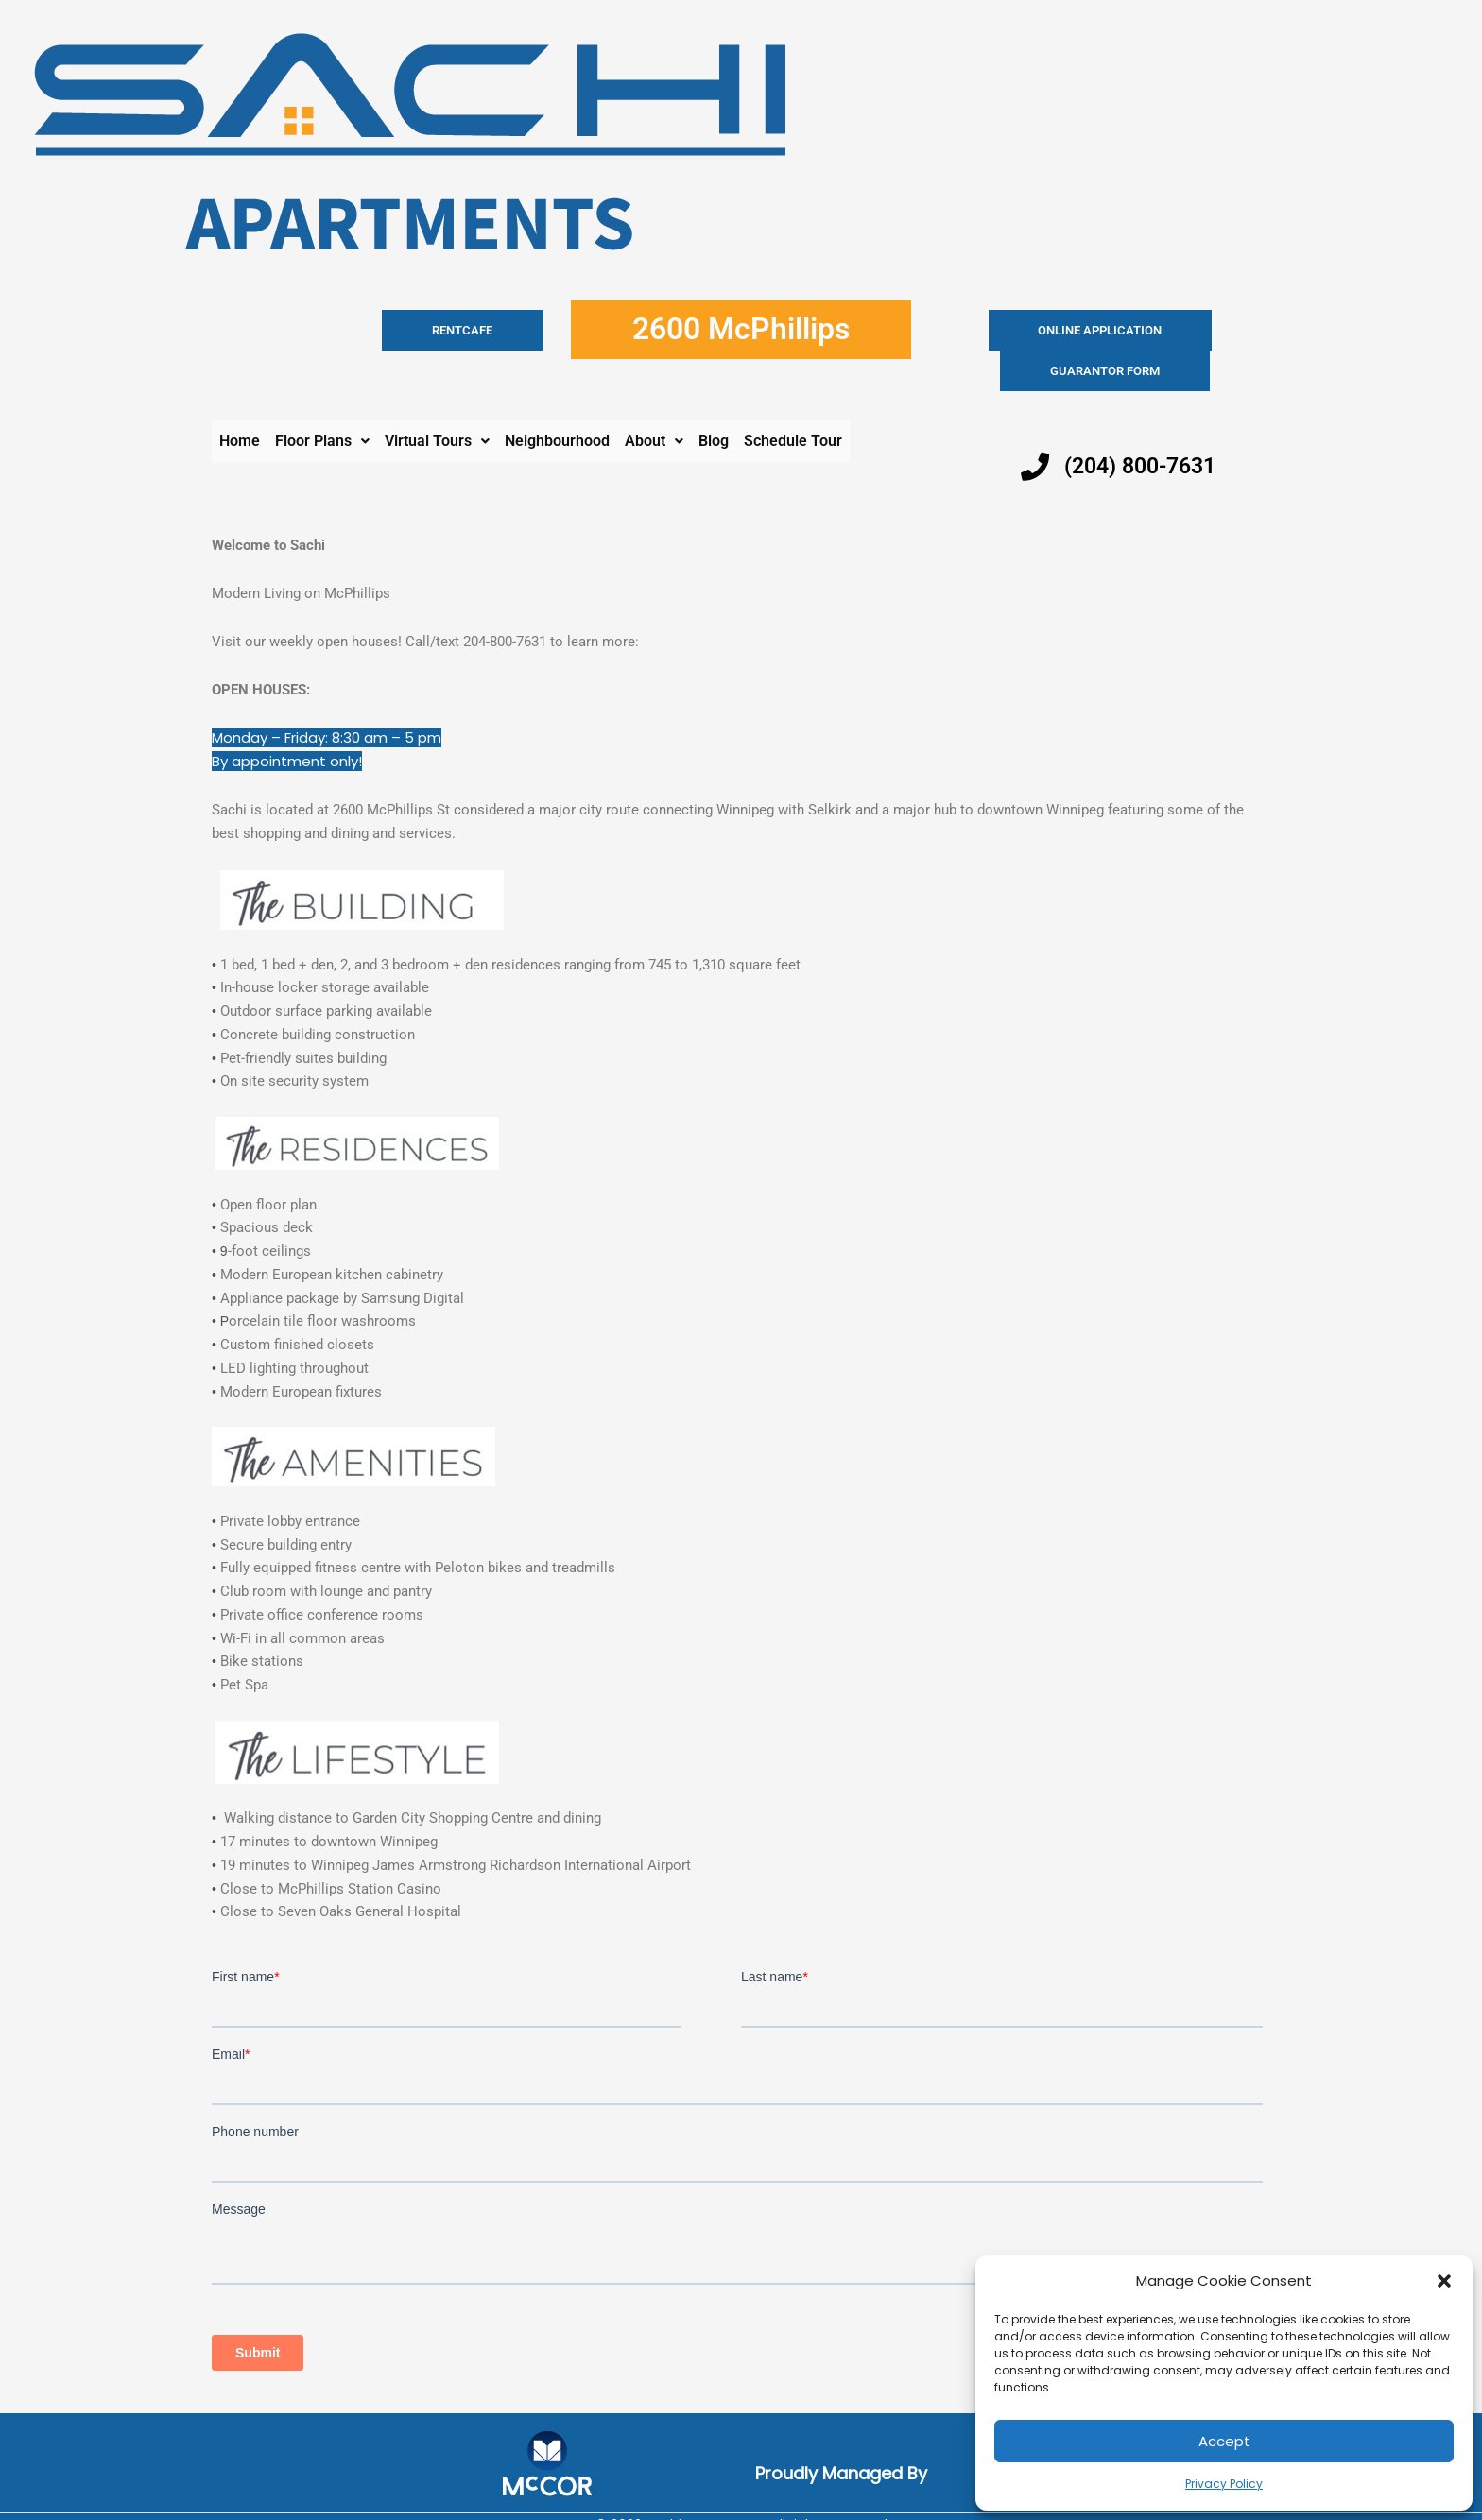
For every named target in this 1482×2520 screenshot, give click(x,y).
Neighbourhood (557, 400)
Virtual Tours (437, 400)
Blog (713, 400)
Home (239, 400)
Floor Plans (322, 400)
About (654, 400)
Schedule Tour (793, 400)
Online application (1026, 330)
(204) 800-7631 (1145, 425)
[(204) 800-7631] (1035, 426)
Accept (1224, 2441)
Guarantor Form (1180, 330)
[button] (1444, 2280)
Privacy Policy (1224, 2484)
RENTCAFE (498, 330)
